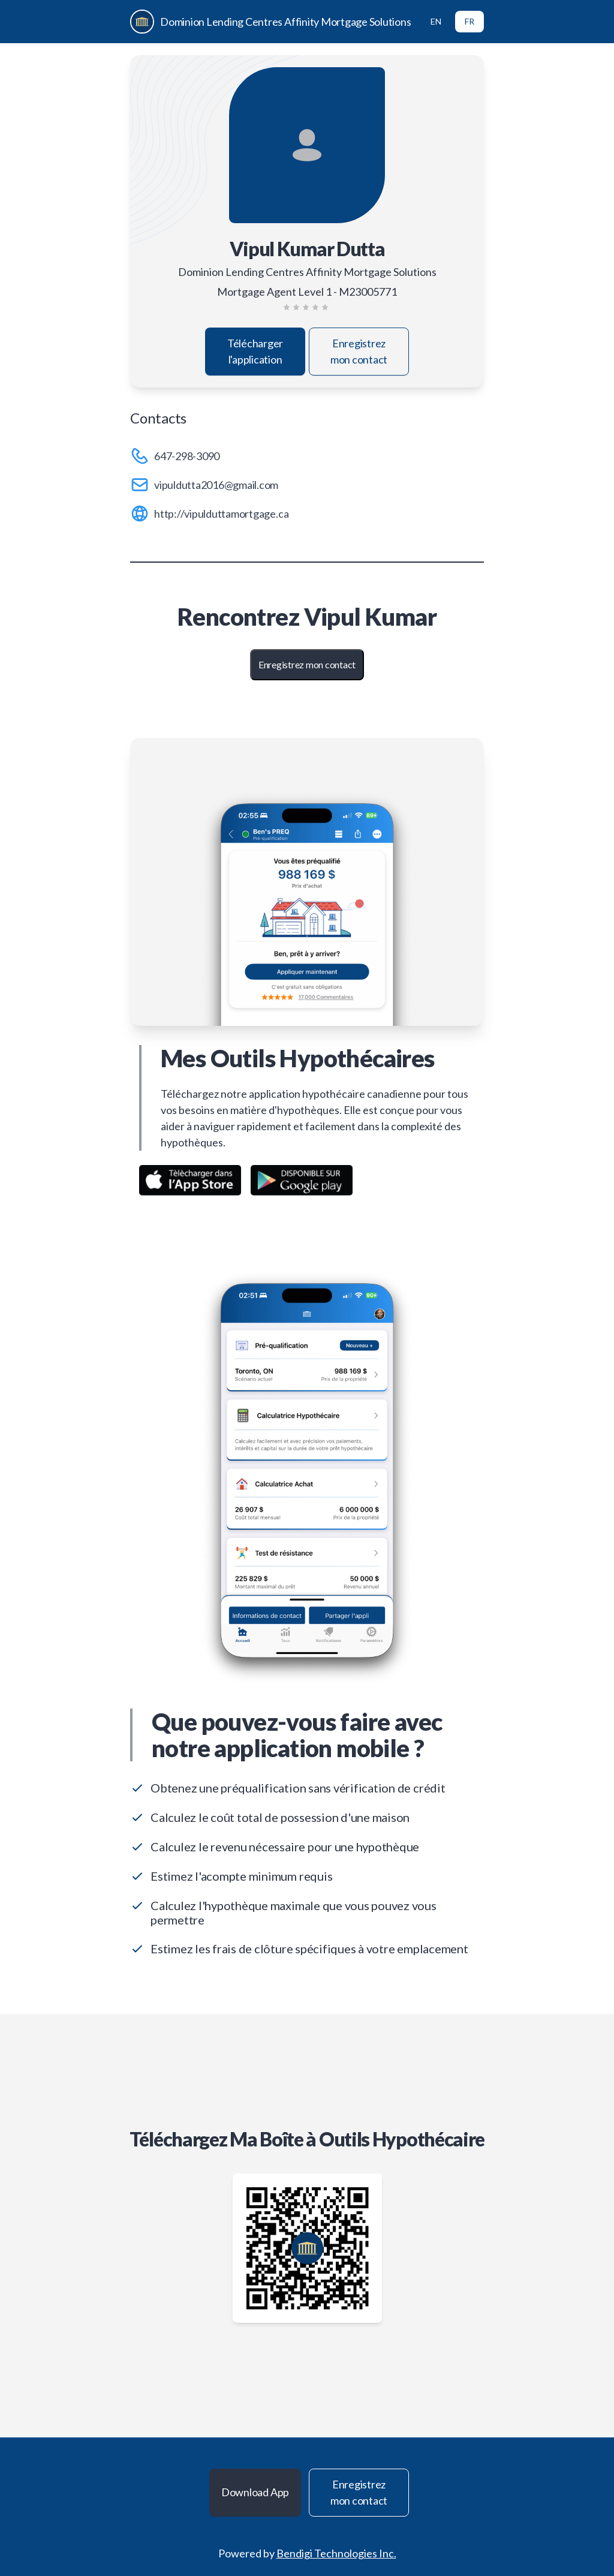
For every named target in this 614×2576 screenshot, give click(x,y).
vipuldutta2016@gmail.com (216, 484)
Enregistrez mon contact (358, 351)
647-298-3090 (186, 456)
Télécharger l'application (255, 351)
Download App (255, 2492)
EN (436, 21)
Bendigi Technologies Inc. (336, 2553)
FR (469, 21)
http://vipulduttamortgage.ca (221, 513)
